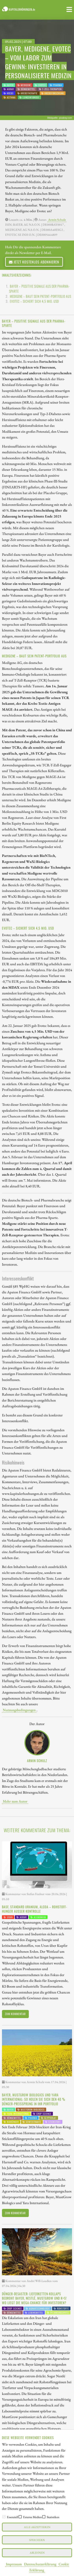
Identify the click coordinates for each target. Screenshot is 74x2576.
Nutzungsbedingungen (19, 1709)
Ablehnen (37, 2552)
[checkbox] (4, 2517)
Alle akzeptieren (37, 2527)
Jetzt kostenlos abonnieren (34, 261)
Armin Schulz (57, 220)
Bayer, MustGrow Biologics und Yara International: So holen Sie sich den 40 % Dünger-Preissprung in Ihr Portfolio (33, 2099)
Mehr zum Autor (15, 1801)
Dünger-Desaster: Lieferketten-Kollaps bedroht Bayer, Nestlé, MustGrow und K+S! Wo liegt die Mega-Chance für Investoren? (34, 2298)
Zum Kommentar (15, 2014)
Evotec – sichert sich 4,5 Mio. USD (34, 301)
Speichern (37, 2540)
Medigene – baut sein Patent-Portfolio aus (40, 296)
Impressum (14, 2564)
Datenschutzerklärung (40, 2564)
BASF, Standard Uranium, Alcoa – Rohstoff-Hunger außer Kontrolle (34, 1909)
